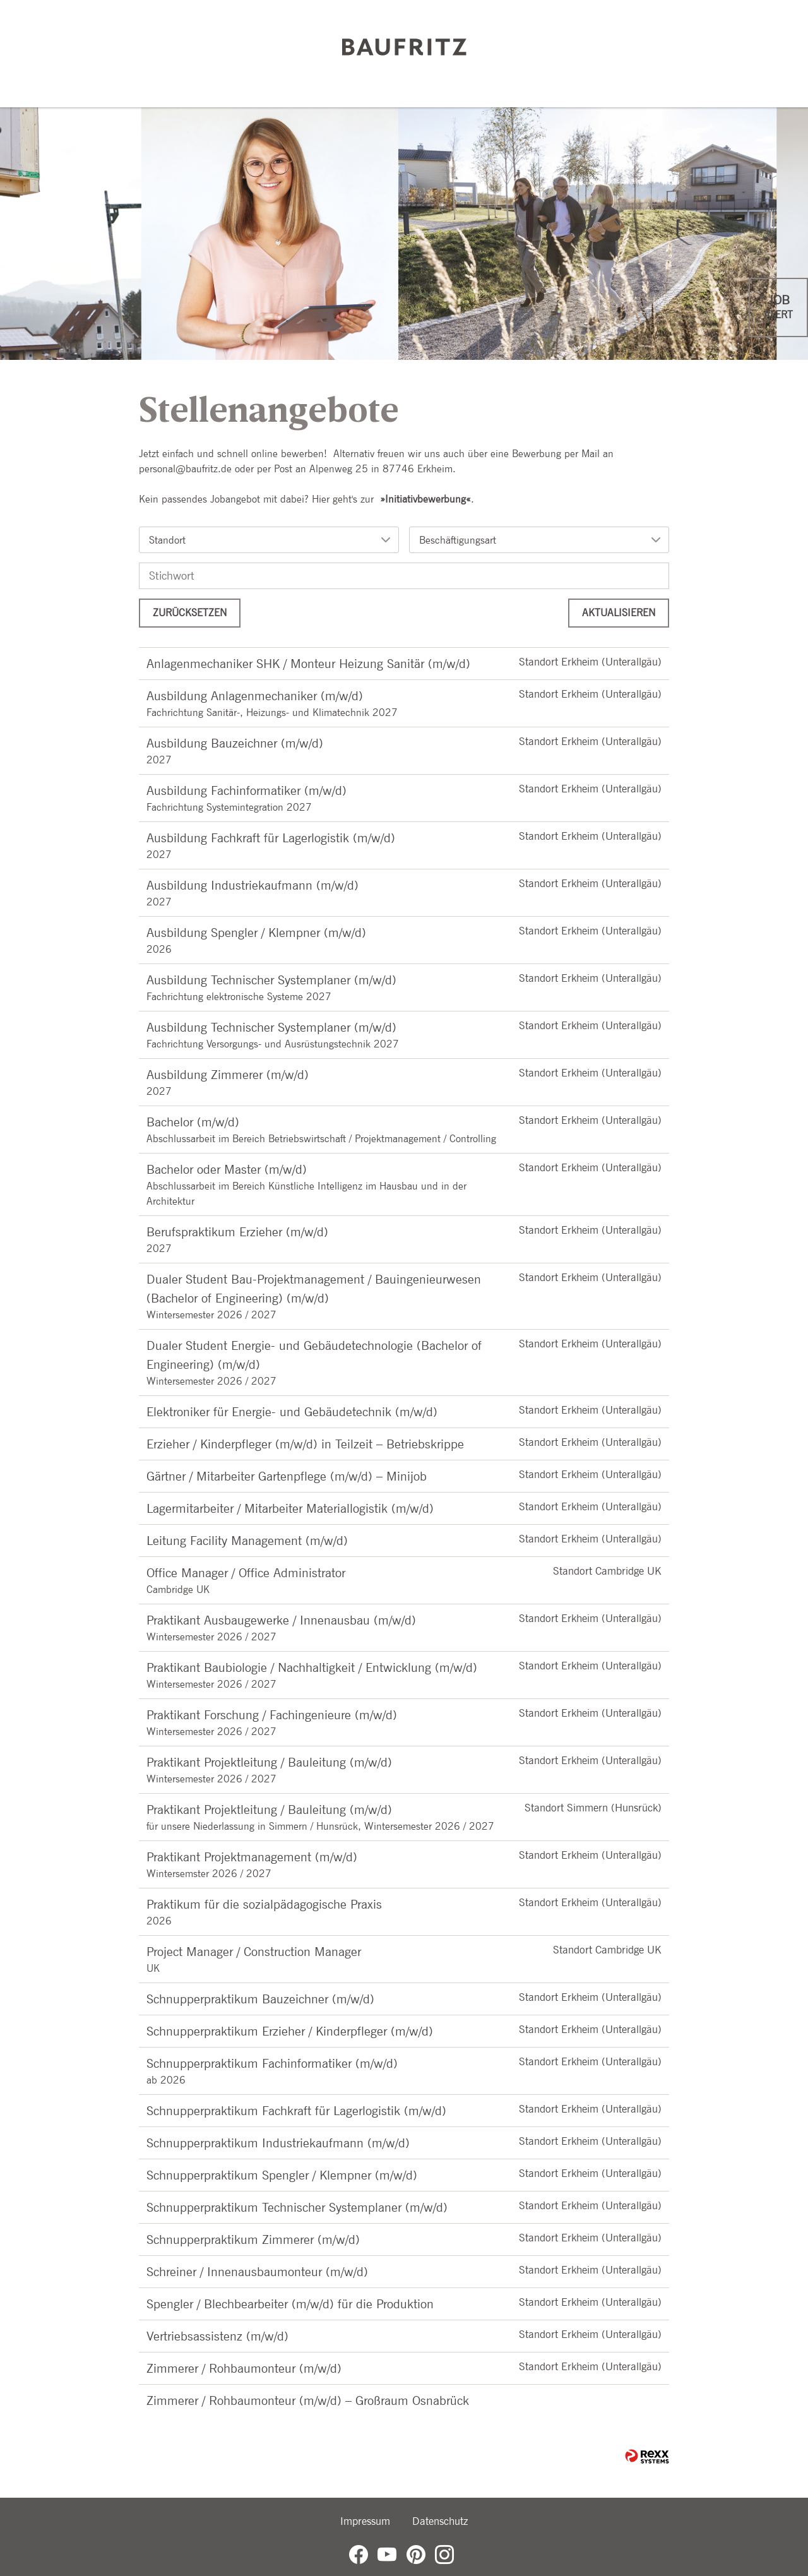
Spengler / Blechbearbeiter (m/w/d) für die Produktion (290, 2303)
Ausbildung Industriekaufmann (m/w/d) (252, 885)
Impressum (365, 2521)
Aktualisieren (618, 613)
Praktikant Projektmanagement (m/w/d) (251, 1856)
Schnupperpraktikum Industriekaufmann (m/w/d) (278, 2142)
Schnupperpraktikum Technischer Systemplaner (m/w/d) (297, 2207)
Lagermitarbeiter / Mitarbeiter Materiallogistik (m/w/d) (290, 1508)
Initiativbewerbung (425, 499)
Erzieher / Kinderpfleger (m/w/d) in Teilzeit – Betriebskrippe (305, 1444)
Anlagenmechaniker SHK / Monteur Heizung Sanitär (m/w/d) (308, 663)
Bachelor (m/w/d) (192, 1122)
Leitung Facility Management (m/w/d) (247, 1540)
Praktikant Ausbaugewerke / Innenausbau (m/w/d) (281, 1620)
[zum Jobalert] (778, 307)
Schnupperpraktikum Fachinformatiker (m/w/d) (272, 2063)
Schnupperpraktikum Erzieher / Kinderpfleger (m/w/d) (289, 2031)
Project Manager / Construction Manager (253, 1951)
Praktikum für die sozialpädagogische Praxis (264, 1904)
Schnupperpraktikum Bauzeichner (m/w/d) (260, 1999)
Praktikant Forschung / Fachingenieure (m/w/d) (271, 1714)
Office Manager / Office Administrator (245, 1572)
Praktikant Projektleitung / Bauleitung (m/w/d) (269, 1762)
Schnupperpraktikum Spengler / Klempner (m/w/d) (281, 2175)
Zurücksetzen (190, 613)
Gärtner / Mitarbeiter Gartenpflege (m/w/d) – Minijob (286, 1476)
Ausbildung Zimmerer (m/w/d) (227, 1074)
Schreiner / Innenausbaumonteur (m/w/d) (257, 2271)
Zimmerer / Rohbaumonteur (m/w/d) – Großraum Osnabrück (307, 2400)
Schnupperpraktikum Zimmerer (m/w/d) (253, 2239)
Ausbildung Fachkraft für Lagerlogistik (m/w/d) (270, 837)
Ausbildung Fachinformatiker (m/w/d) (246, 790)
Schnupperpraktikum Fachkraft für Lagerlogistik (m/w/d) (296, 2110)
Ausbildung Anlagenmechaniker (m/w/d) (254, 695)
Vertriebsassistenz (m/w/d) (217, 2336)
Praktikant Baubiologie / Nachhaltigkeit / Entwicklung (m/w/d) (311, 1667)
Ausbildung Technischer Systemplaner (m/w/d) (271, 979)
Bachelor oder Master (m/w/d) (226, 1169)
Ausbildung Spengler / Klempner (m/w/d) (256, 932)
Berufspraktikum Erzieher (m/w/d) (237, 1231)
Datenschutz (440, 2521)
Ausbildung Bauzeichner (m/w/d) (234, 743)
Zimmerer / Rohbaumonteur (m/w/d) (244, 2368)
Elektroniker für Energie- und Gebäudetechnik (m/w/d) (291, 1411)
